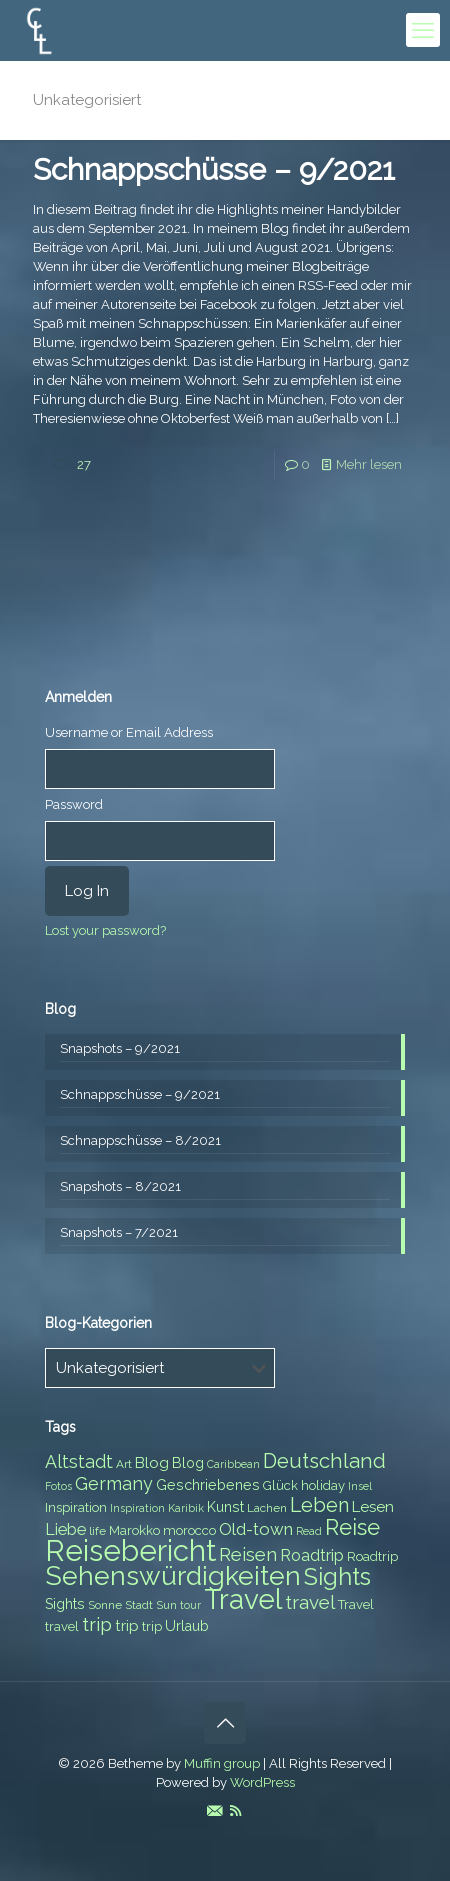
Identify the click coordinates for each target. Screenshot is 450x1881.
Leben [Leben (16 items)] (319, 1505)
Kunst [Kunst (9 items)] (225, 1507)
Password (74, 804)
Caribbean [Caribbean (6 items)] (233, 1464)
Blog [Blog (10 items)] (152, 1463)
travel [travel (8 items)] (62, 1626)
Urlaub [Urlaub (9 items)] (187, 1626)
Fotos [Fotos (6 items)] (58, 1486)
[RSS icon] (235, 1811)
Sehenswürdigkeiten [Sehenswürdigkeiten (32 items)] (173, 1575)
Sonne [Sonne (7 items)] (105, 1605)
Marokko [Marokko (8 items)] (134, 1530)
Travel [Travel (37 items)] (243, 1599)
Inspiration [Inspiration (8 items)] (76, 1507)
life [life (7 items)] (97, 1531)
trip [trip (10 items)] (127, 1626)
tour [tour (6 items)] (190, 1605)
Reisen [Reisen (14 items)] (248, 1554)
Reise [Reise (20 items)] (352, 1527)
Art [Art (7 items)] (124, 1464)
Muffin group (222, 1763)
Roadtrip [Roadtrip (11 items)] (312, 1555)
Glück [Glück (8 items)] (280, 1485)
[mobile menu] (423, 30)
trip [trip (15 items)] (97, 1624)
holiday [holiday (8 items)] (323, 1485)
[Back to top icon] (225, 1723)
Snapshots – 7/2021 (119, 1232)
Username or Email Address (129, 732)
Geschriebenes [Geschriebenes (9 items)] (208, 1485)
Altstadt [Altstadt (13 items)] (79, 1461)
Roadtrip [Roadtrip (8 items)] (372, 1556)
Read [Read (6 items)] (309, 1531)
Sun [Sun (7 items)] (166, 1605)
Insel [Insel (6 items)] (360, 1486)
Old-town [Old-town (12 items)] (256, 1529)
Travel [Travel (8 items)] (356, 1604)
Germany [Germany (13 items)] (114, 1483)
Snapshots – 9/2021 (120, 1048)
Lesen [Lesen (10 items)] (373, 1507)
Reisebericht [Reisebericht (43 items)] (130, 1550)
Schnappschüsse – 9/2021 (214, 169)
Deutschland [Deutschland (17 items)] (324, 1461)
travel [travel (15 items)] (310, 1602)
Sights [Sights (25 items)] (337, 1577)
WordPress (262, 1782)
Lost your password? (105, 930)
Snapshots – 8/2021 (120, 1186)
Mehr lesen (369, 464)
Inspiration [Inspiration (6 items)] (137, 1508)
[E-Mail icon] (214, 1811)
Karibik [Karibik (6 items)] (186, 1508)
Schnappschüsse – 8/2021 (140, 1140)
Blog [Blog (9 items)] (188, 1463)
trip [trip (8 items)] (152, 1626)
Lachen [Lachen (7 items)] (267, 1508)
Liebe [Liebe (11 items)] (65, 1529)
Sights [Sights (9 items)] (65, 1604)
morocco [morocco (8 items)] (189, 1530)
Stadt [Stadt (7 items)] (139, 1605)
